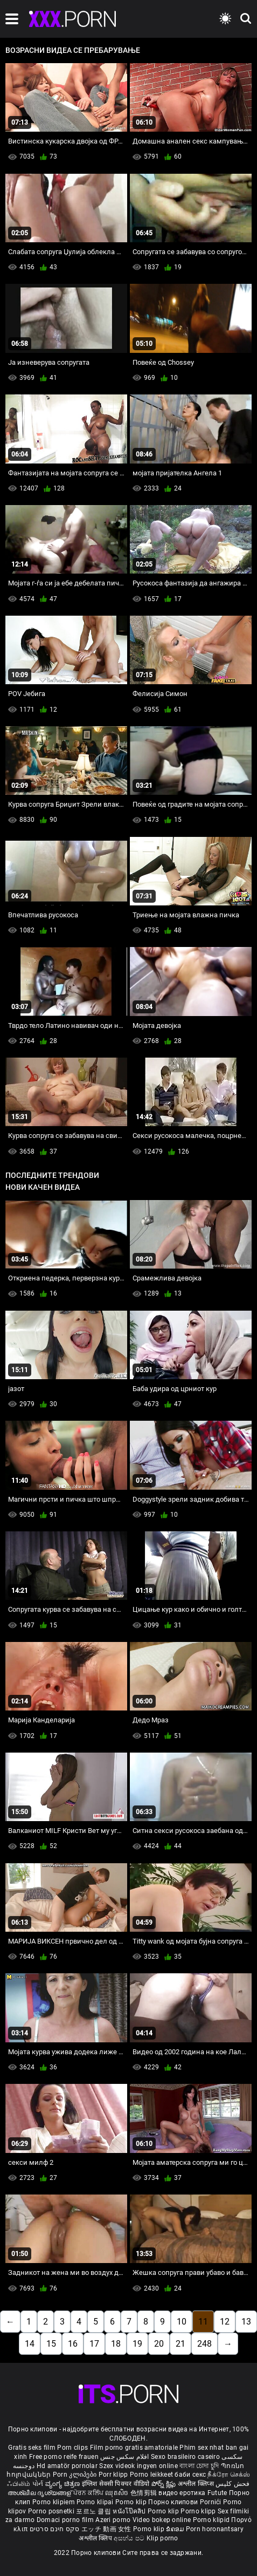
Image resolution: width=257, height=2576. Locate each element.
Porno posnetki (52, 2511)
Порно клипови (173, 2502)
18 (116, 2344)
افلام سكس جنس (124, 2457)
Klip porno (162, 2538)
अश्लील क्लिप (96, 2538)
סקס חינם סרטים (55, 2529)
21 (180, 2344)
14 (29, 2344)
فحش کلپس (232, 2484)
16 (73, 2344)
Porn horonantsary (215, 2529)
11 (203, 2321)
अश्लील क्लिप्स (197, 2484)
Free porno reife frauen (64, 2457)
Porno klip (131, 2502)
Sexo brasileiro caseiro (185, 2457)
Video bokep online (162, 2520)
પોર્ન (38, 2484)
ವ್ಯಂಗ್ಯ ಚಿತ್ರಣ (63, 2484)
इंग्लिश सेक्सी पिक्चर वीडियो (116, 2484)
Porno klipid (212, 2520)
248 (204, 2344)
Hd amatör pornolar (67, 2466)
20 (159, 2344)
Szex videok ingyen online (138, 2466)
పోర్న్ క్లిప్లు (164, 2484)
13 (246, 2321)
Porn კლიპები (76, 2474)
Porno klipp (199, 2511)
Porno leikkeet (152, 2474)
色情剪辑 (144, 2493)
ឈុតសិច (117, 2493)
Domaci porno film (65, 2520)
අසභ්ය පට (130, 2538)
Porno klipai (96, 2502)
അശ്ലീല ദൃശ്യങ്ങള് (40, 2493)
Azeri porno (114, 2520)
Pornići (211, 2502)
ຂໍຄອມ (176, 2529)
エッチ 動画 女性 (106, 2529)
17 (94, 2344)
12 (225, 2321)
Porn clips (73, 2447)
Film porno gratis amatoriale (134, 2447)
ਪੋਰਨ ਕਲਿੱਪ (89, 2493)
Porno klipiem (54, 2502)
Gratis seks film (31, 2447)
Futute (217, 2493)
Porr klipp (114, 2474)
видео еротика (181, 2493)
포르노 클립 (94, 2511)
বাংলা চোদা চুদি (199, 2466)
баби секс (190, 2474)
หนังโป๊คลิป (130, 2511)
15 (51, 2344)
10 (181, 2321)
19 (137, 2344)
